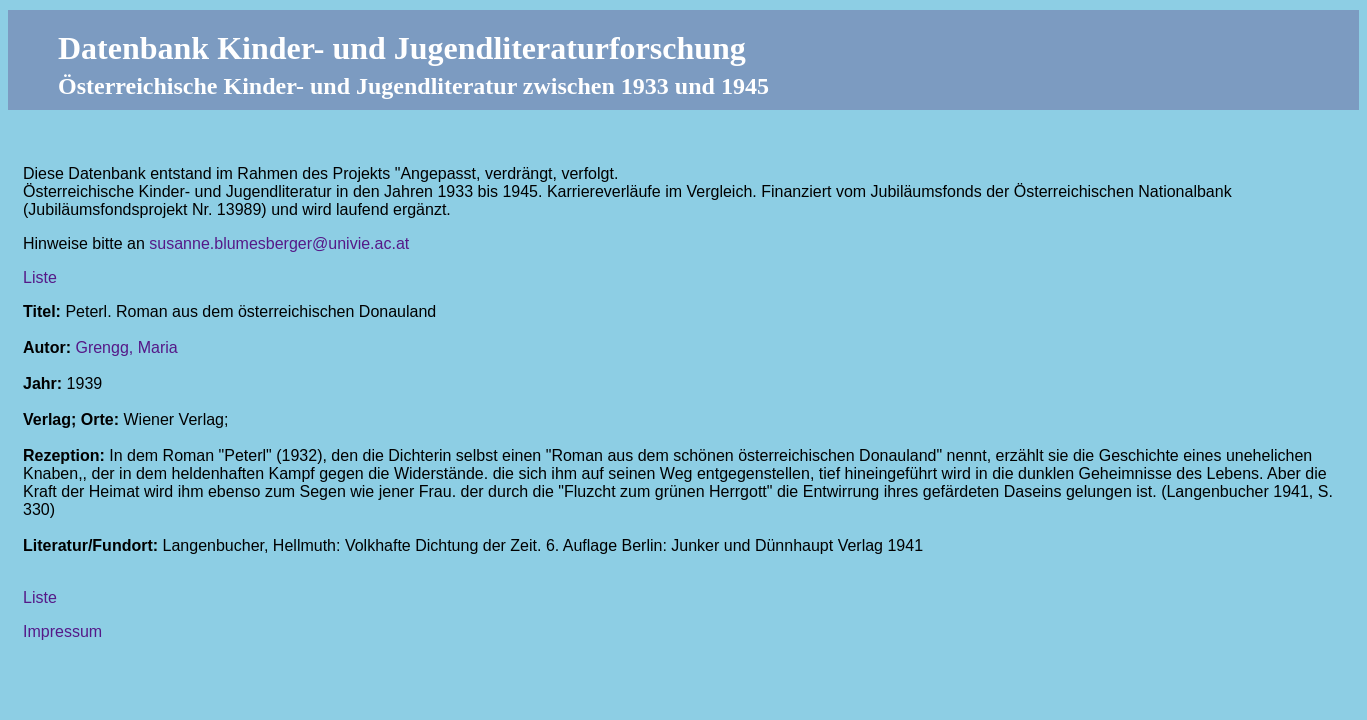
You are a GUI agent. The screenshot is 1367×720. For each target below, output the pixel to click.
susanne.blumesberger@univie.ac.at (279, 243)
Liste (40, 277)
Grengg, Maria (126, 347)
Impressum (62, 631)
